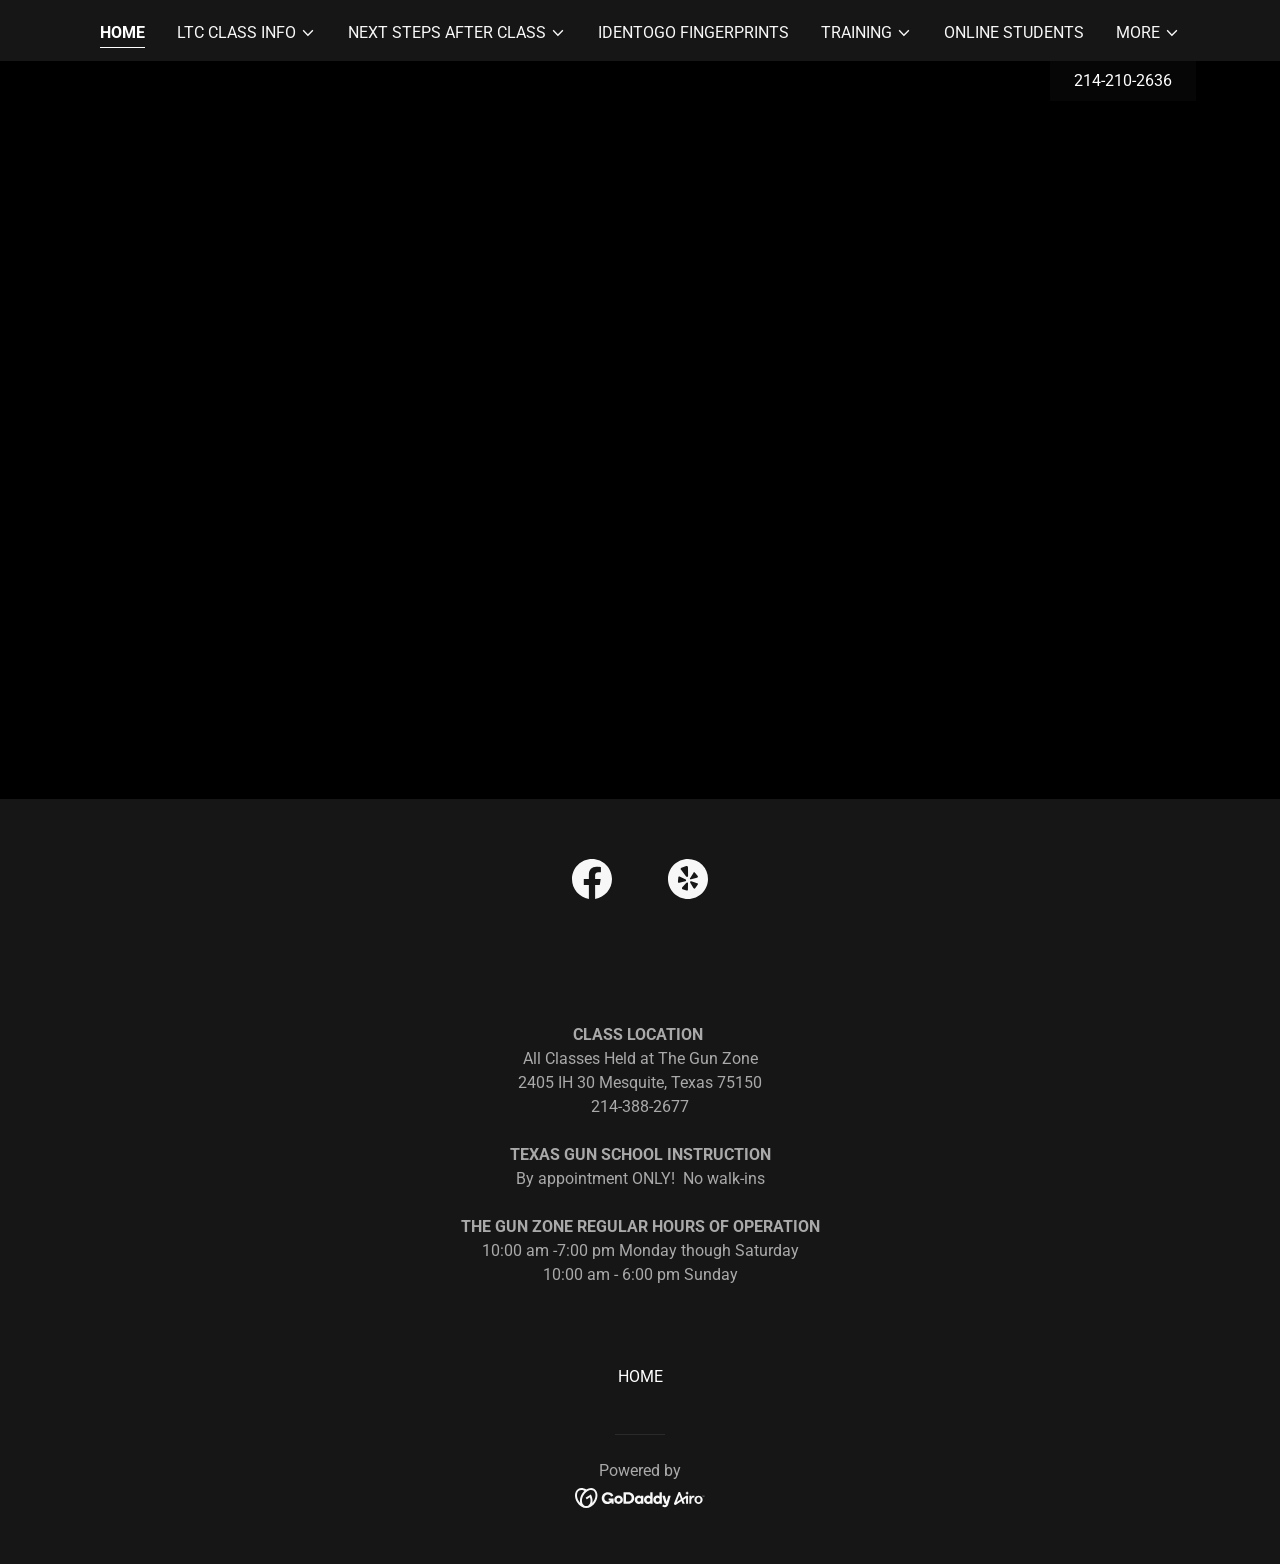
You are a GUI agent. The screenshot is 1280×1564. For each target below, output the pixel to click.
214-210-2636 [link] (1123, 80)
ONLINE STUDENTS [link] (1014, 32)
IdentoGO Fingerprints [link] (693, 32)
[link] (592, 883)
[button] (246, 33)
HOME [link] (122, 32)
